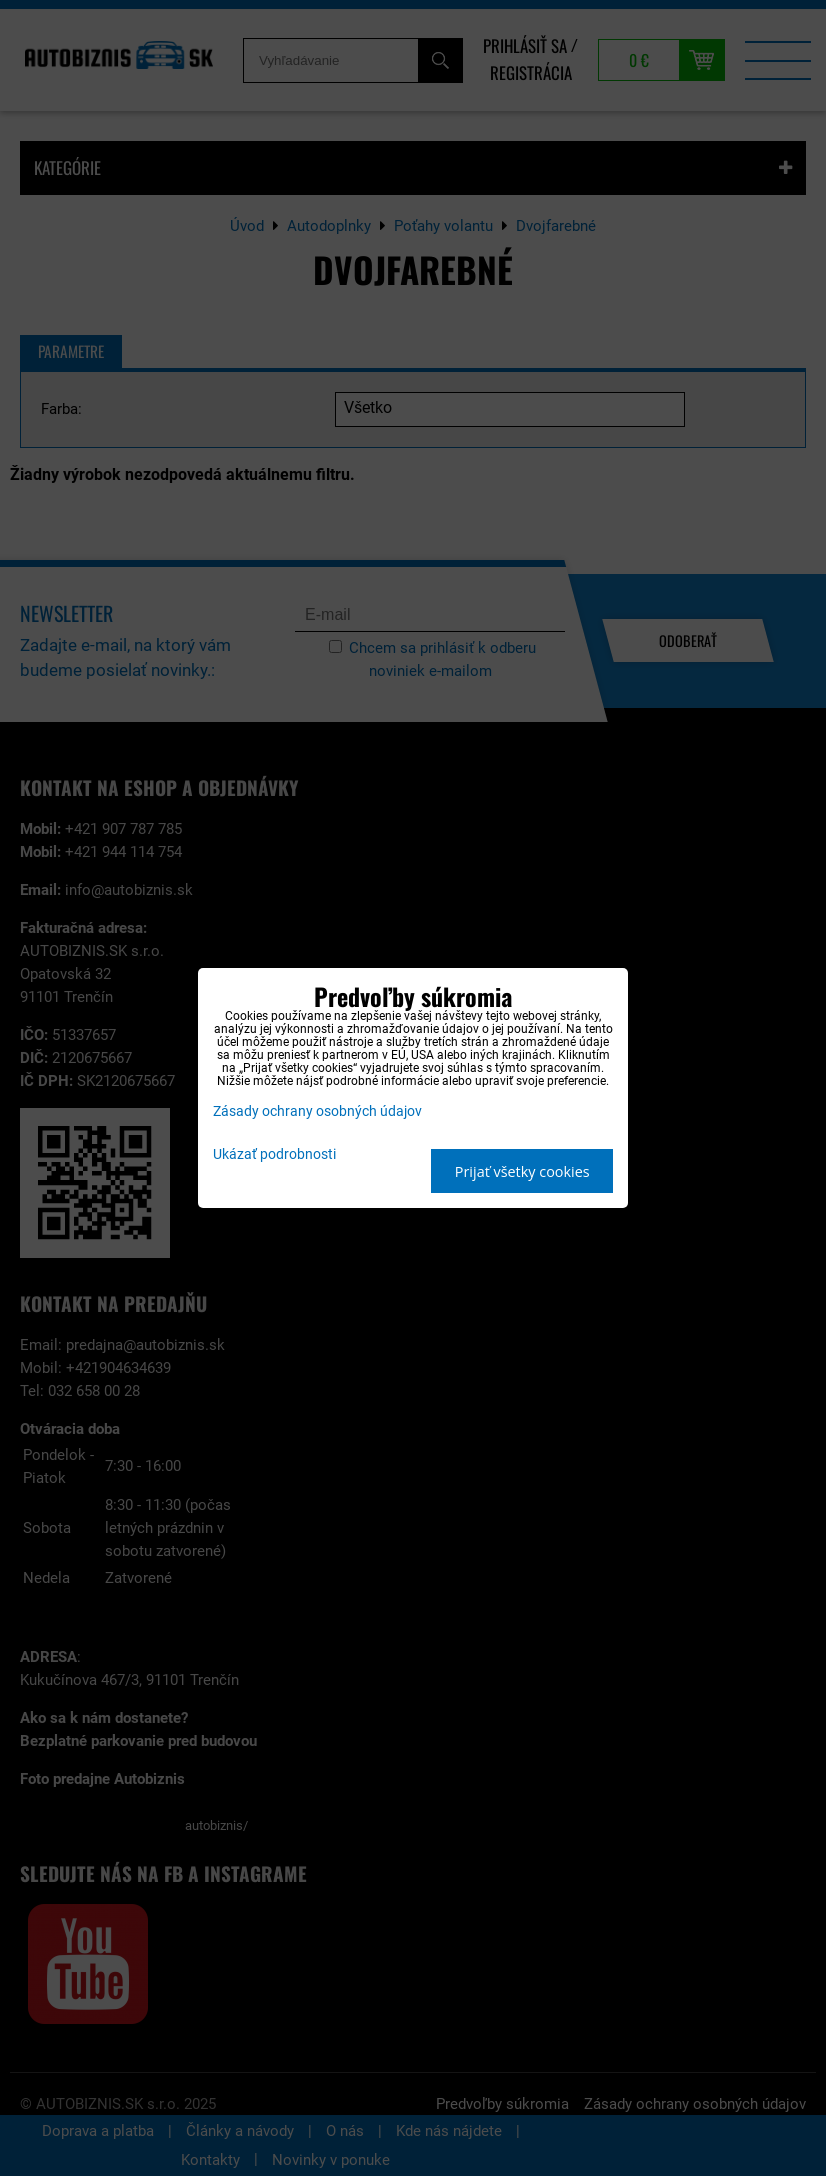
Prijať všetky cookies (522, 1171)
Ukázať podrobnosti (274, 1155)
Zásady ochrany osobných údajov (317, 1111)
